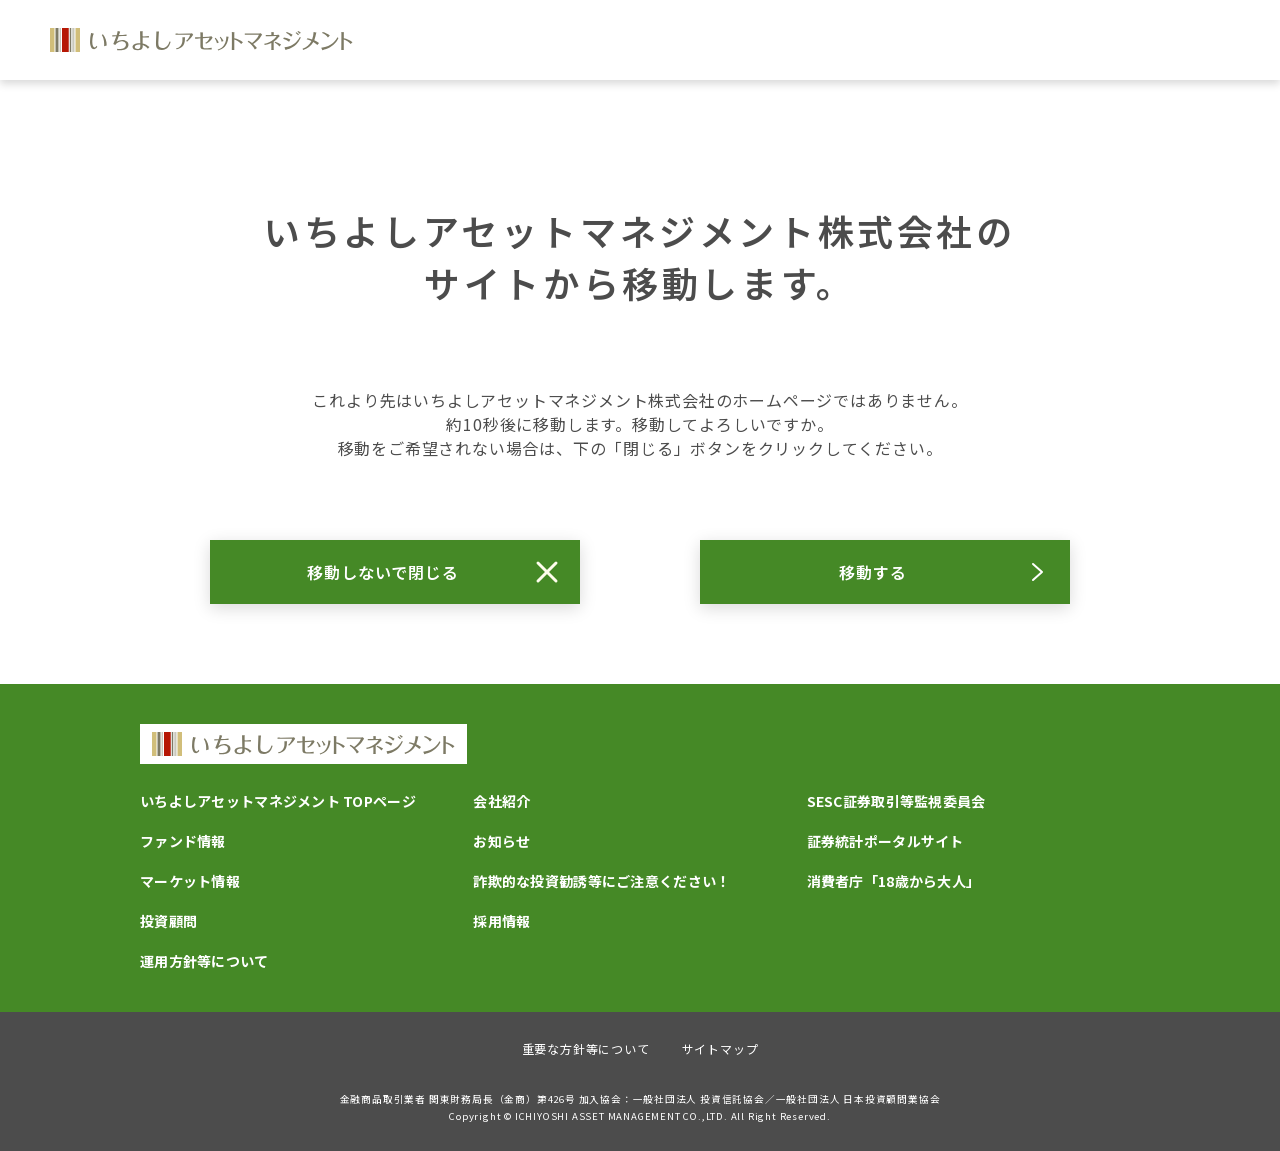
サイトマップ (720, 1048)
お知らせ (501, 841)
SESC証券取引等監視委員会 (896, 801)
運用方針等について (204, 961)
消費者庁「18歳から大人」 (894, 881)
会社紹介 (501, 801)
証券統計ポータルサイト (885, 841)
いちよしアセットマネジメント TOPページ (278, 801)
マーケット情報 (190, 881)
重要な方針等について (586, 1048)
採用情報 (501, 921)
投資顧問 (168, 921)
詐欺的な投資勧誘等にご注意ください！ (601, 881)
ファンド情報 (183, 841)
